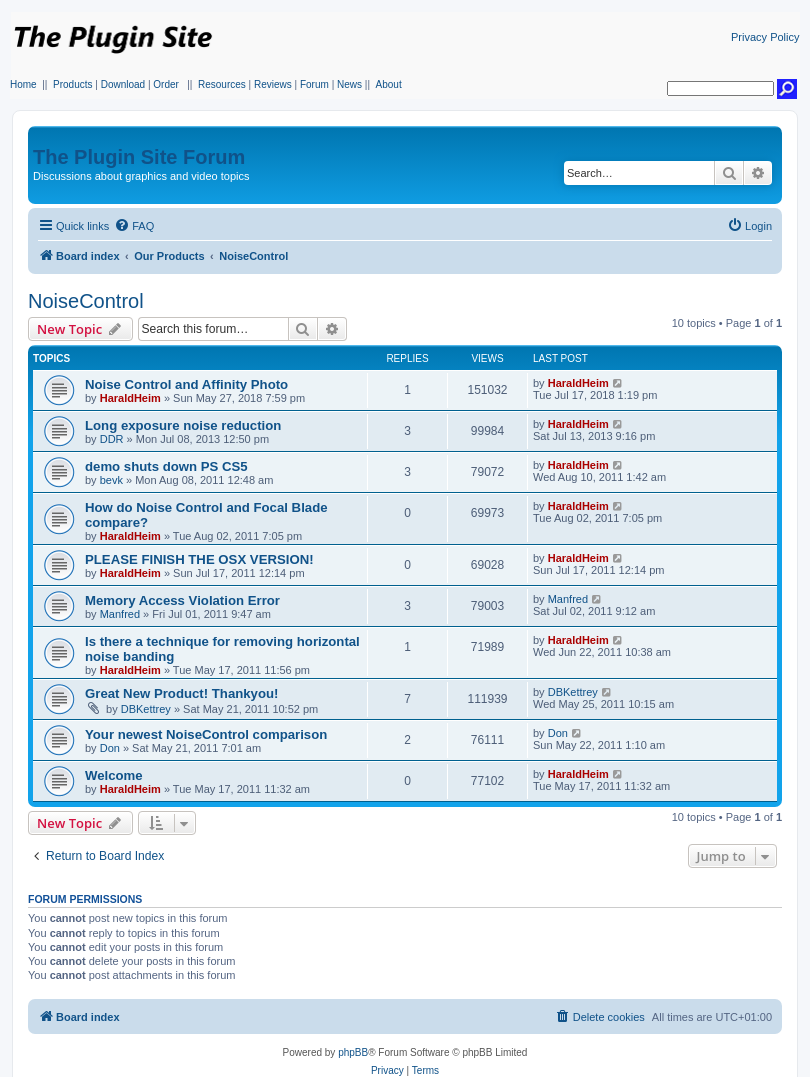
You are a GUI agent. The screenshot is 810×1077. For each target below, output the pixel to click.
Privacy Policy (765, 37)
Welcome (114, 775)
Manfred (120, 614)
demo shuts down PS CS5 (166, 466)
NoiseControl (86, 301)
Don (110, 748)
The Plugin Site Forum (139, 157)
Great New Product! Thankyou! (181, 693)
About (389, 84)
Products (72, 84)
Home (23, 84)
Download (123, 84)
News (349, 84)
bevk (111, 480)
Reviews (273, 84)
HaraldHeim (130, 398)
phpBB (353, 1052)
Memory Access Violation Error (182, 600)
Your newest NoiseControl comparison (206, 734)
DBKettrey (146, 709)
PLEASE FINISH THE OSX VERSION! (199, 559)
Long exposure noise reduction (183, 425)
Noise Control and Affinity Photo (186, 384)
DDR (112, 439)
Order (166, 84)
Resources (222, 84)
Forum (314, 84)
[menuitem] (134, 226)
